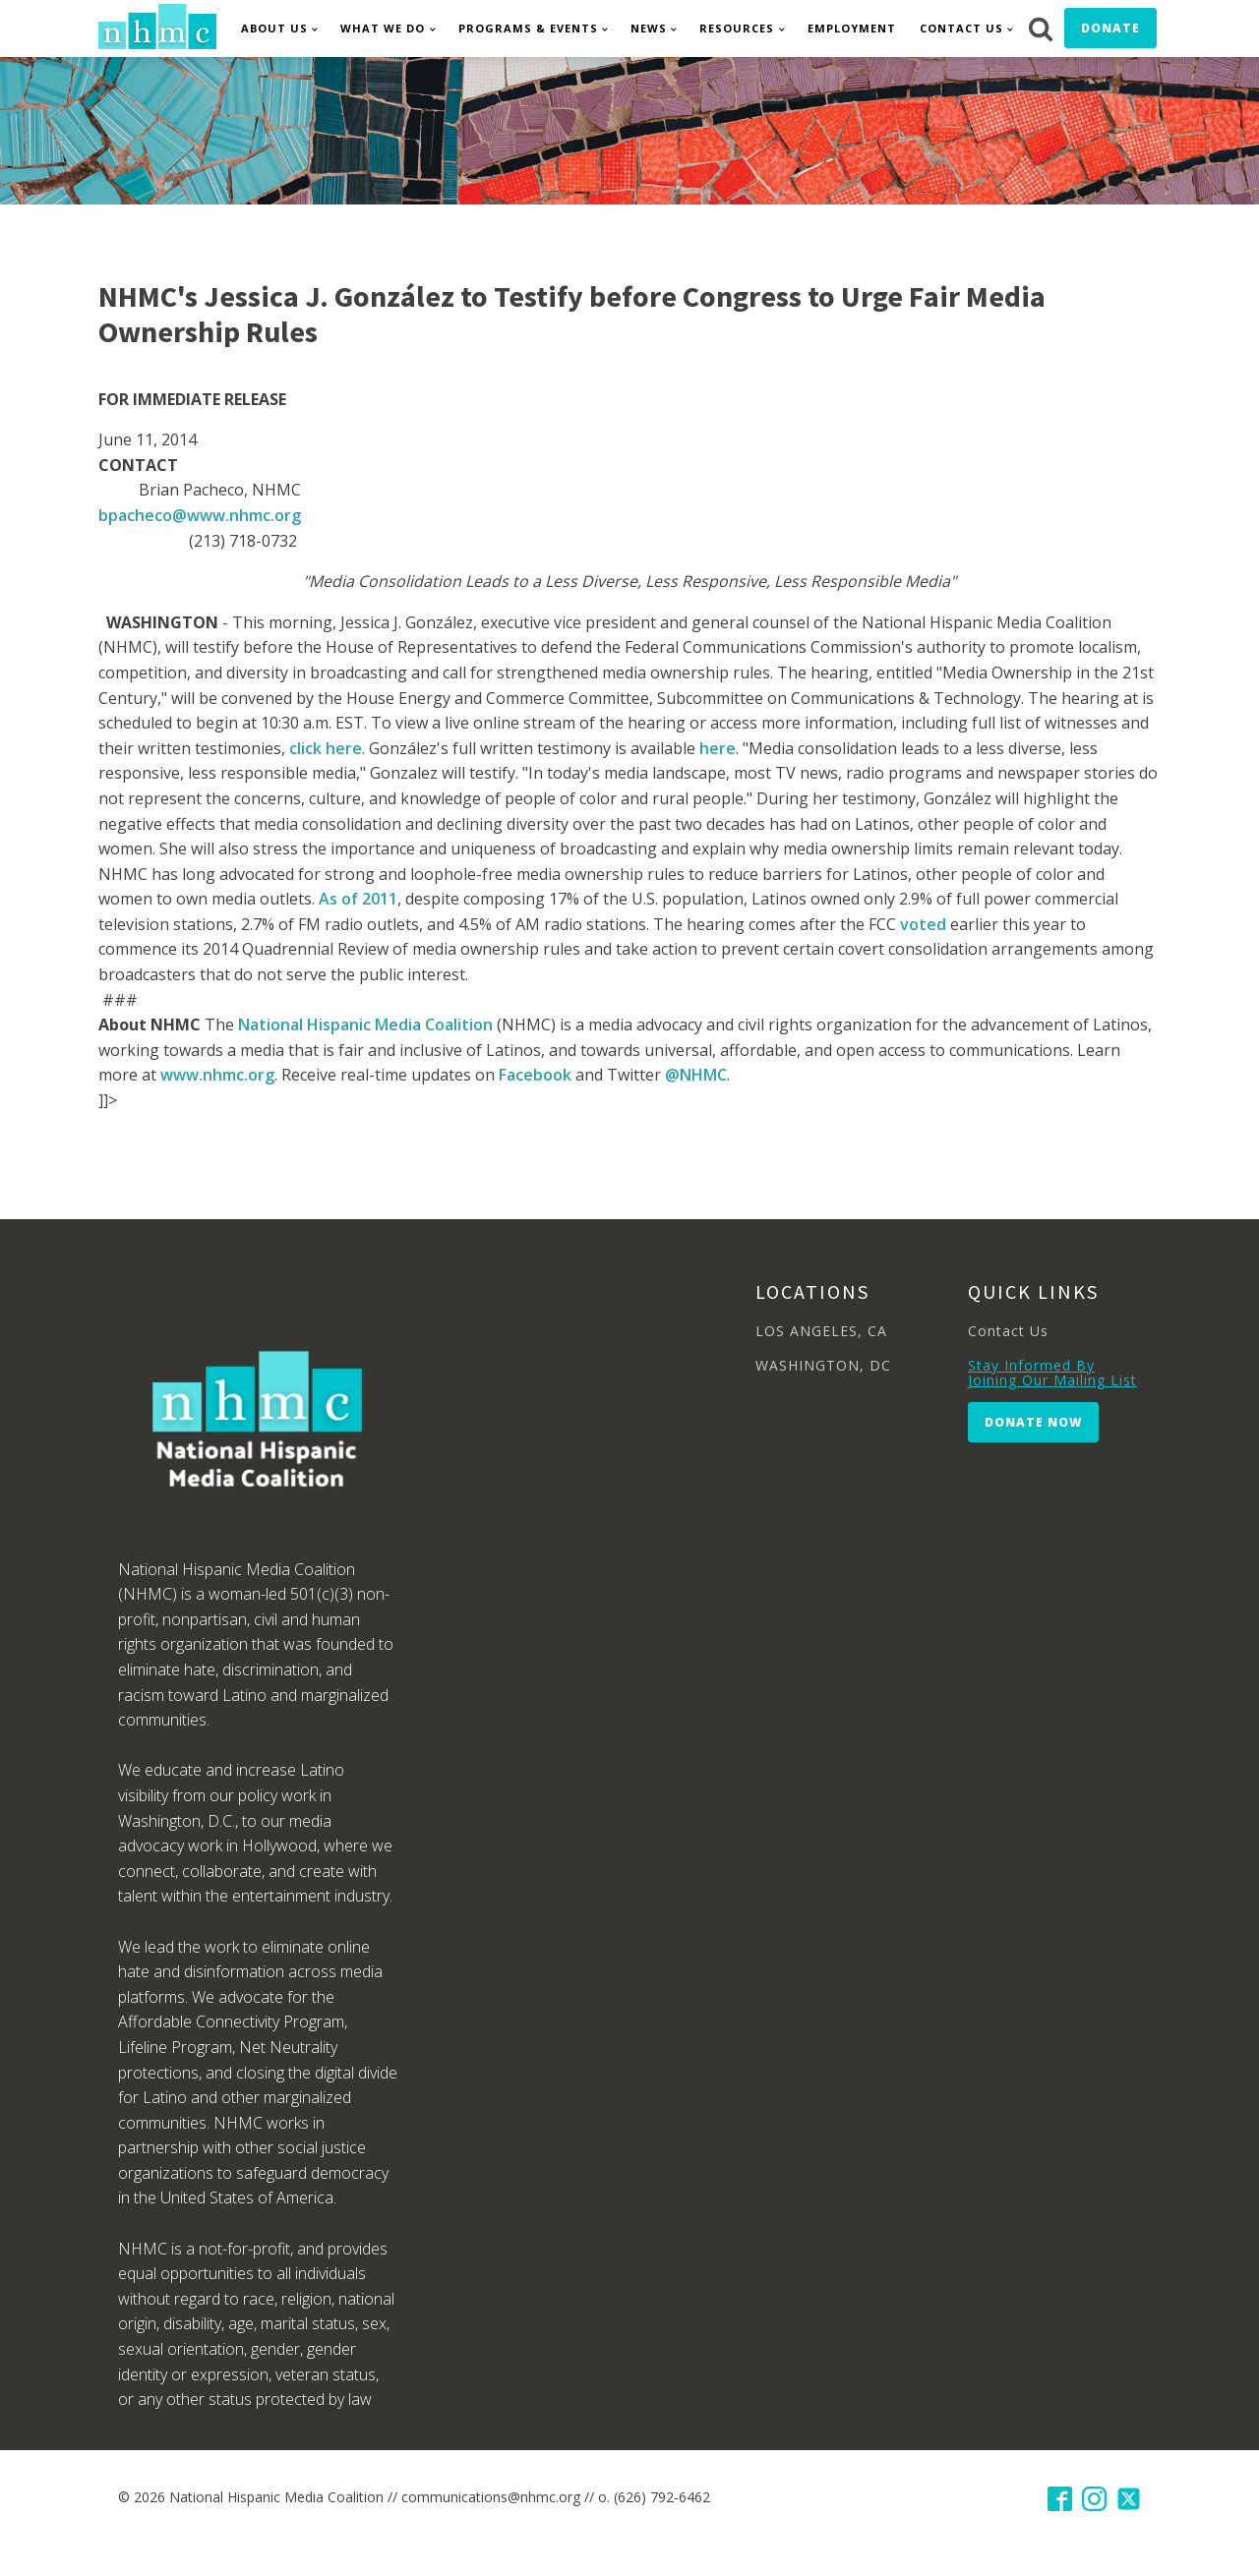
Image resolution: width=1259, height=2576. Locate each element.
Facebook (535, 1074)
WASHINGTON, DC (823, 1365)
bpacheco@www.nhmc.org (199, 515)
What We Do (382, 28)
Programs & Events (528, 28)
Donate (1110, 28)
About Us (274, 28)
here (717, 748)
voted (923, 924)
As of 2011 (358, 898)
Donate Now (1033, 1422)
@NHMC (696, 1074)
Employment (852, 28)
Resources (736, 28)
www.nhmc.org (217, 1074)
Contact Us (961, 28)
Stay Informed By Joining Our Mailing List (1052, 1373)
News (648, 28)
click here (325, 748)
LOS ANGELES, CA (821, 1330)
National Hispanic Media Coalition (365, 1024)
